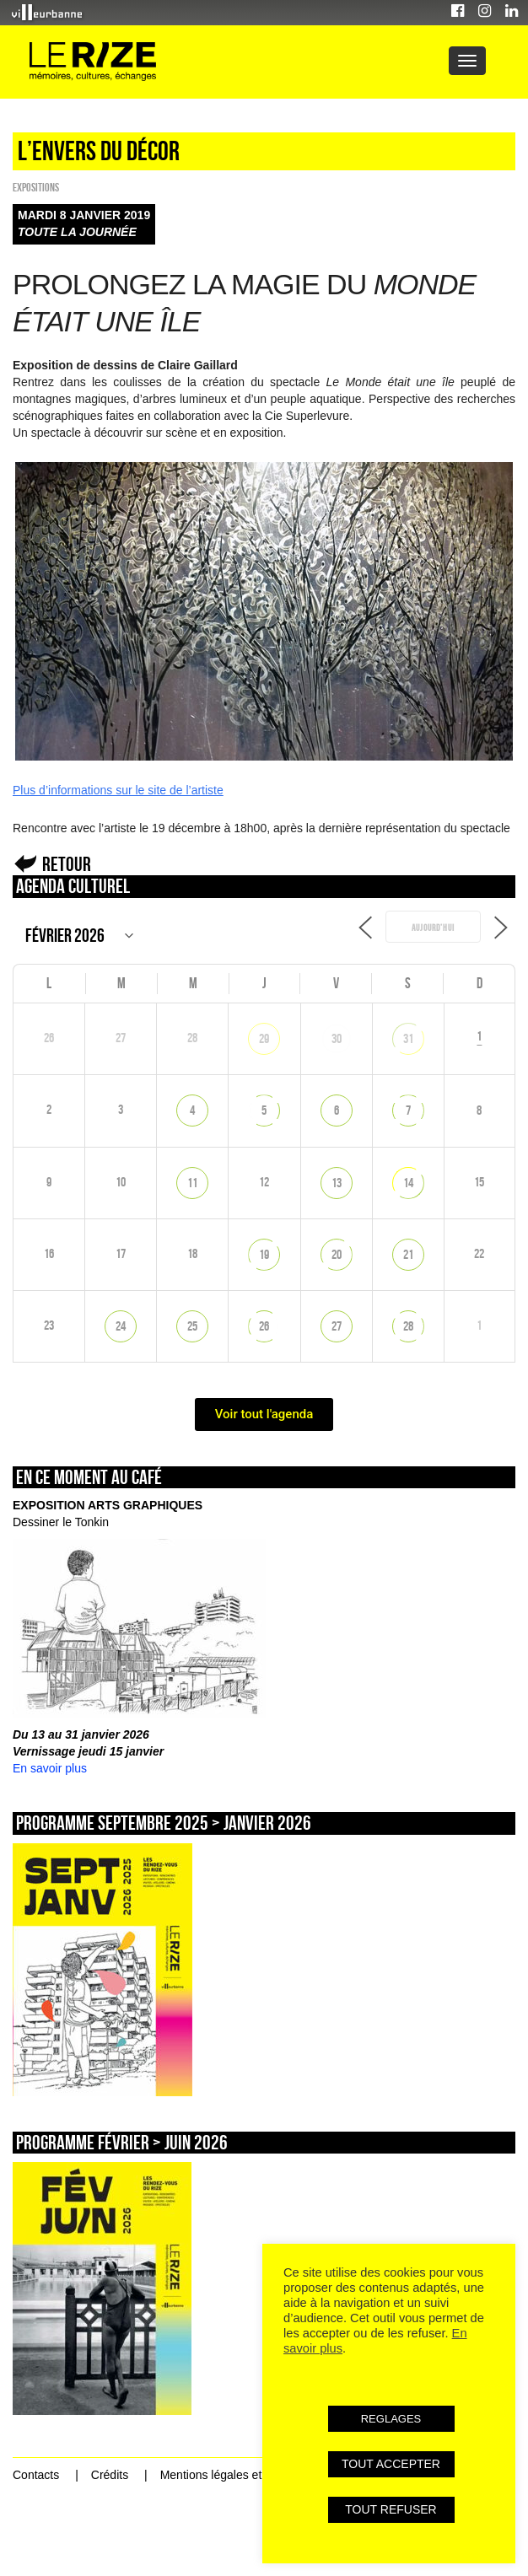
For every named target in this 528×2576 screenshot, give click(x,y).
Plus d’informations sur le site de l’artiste (118, 790)
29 (264, 1038)
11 (192, 1182)
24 (121, 1326)
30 (336, 1038)
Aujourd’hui (433, 927)
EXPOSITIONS (36, 187)
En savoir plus (50, 1768)
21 (408, 1254)
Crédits (109, 2475)
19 (264, 1254)
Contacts (36, 2475)
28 (408, 1326)
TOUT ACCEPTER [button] (391, 2464)
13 (336, 1182)
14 (408, 1182)
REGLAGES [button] (391, 2418)
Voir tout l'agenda (264, 1414)
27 (336, 1326)
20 (336, 1254)
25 (192, 1326)
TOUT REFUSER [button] (390, 2509)
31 (408, 1038)
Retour (66, 863)
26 (264, 1326)
